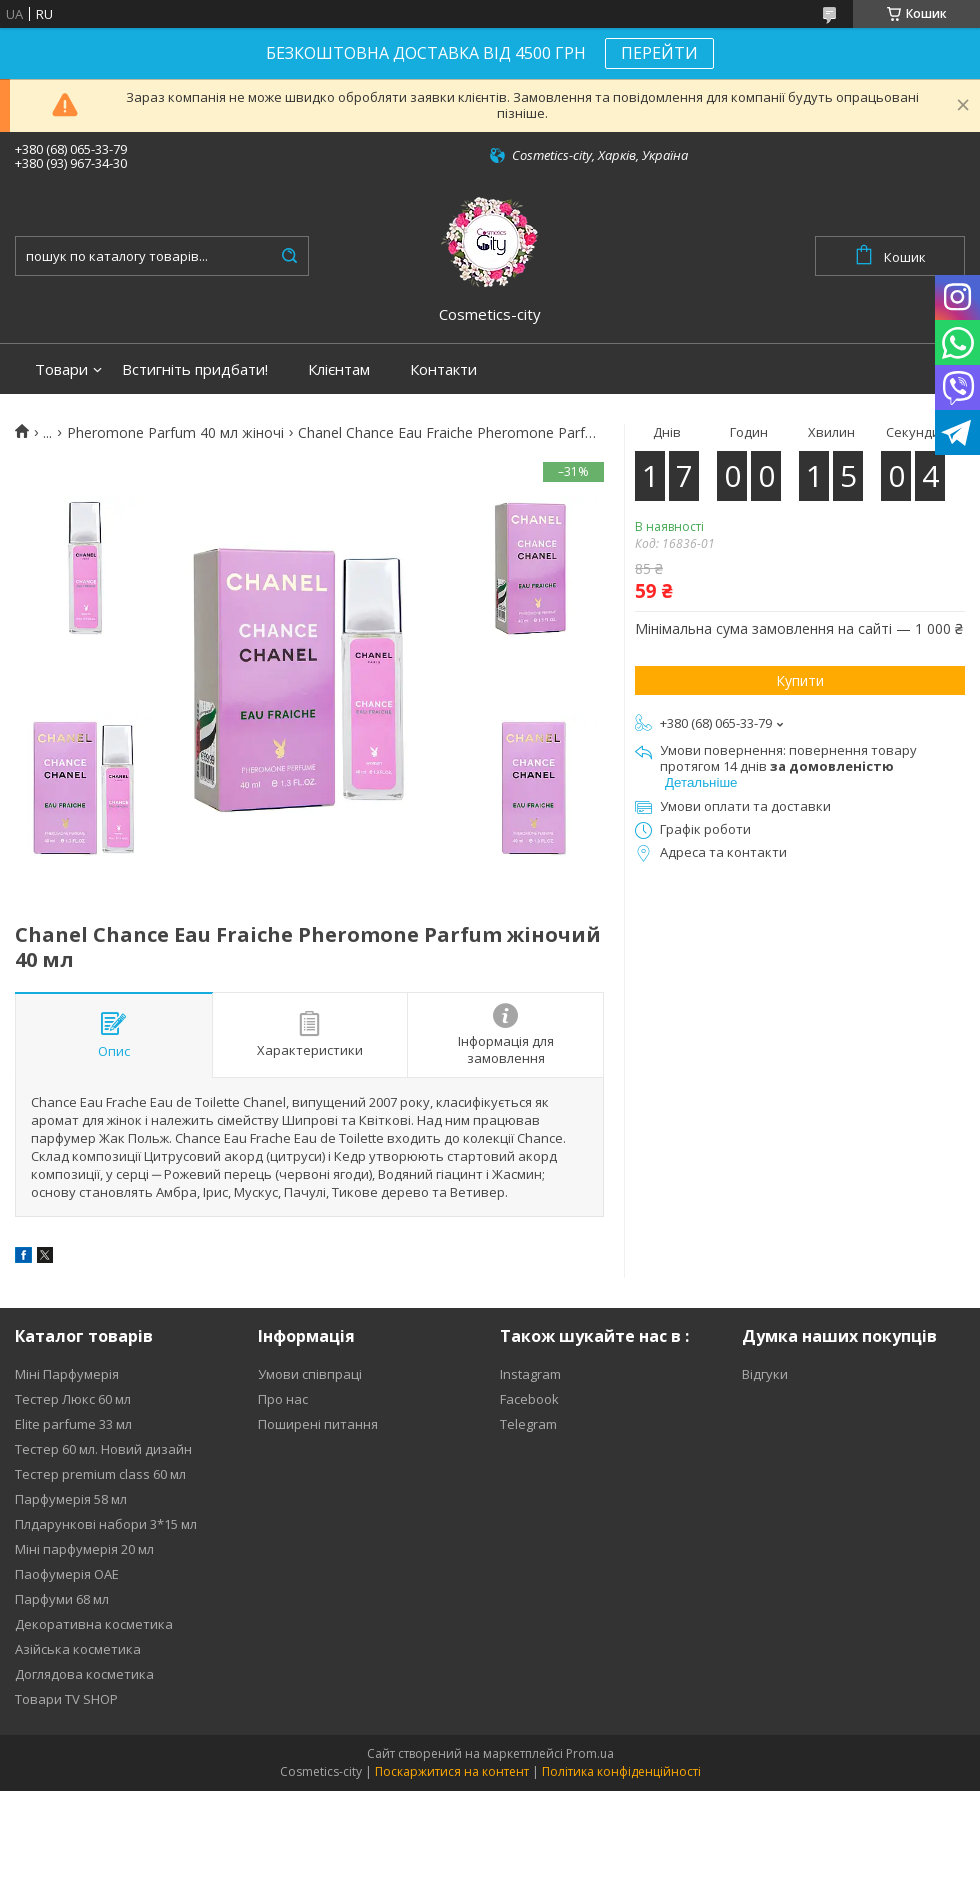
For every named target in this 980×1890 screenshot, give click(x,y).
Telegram (528, 1424)
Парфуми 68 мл (62, 1599)
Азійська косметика (78, 1649)
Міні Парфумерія (67, 1374)
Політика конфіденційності (621, 1771)
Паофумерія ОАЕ (67, 1574)
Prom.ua (590, 1753)
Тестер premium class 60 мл (100, 1474)
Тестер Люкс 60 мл (73, 1399)
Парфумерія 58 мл (71, 1499)
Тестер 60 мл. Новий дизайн (103, 1449)
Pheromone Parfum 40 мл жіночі (175, 433)
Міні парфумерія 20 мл (84, 1549)
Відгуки (765, 1374)
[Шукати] (289, 256)
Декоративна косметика (94, 1624)
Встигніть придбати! (195, 369)
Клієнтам (339, 369)
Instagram (530, 1374)
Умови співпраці (310, 1374)
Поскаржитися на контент (452, 1771)
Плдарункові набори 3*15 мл (106, 1524)
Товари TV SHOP (66, 1699)
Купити (800, 680)
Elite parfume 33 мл (73, 1424)
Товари (61, 369)
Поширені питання (318, 1424)
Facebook (529, 1399)
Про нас (283, 1399)
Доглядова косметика (84, 1674)
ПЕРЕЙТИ (659, 53)
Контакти (443, 369)
